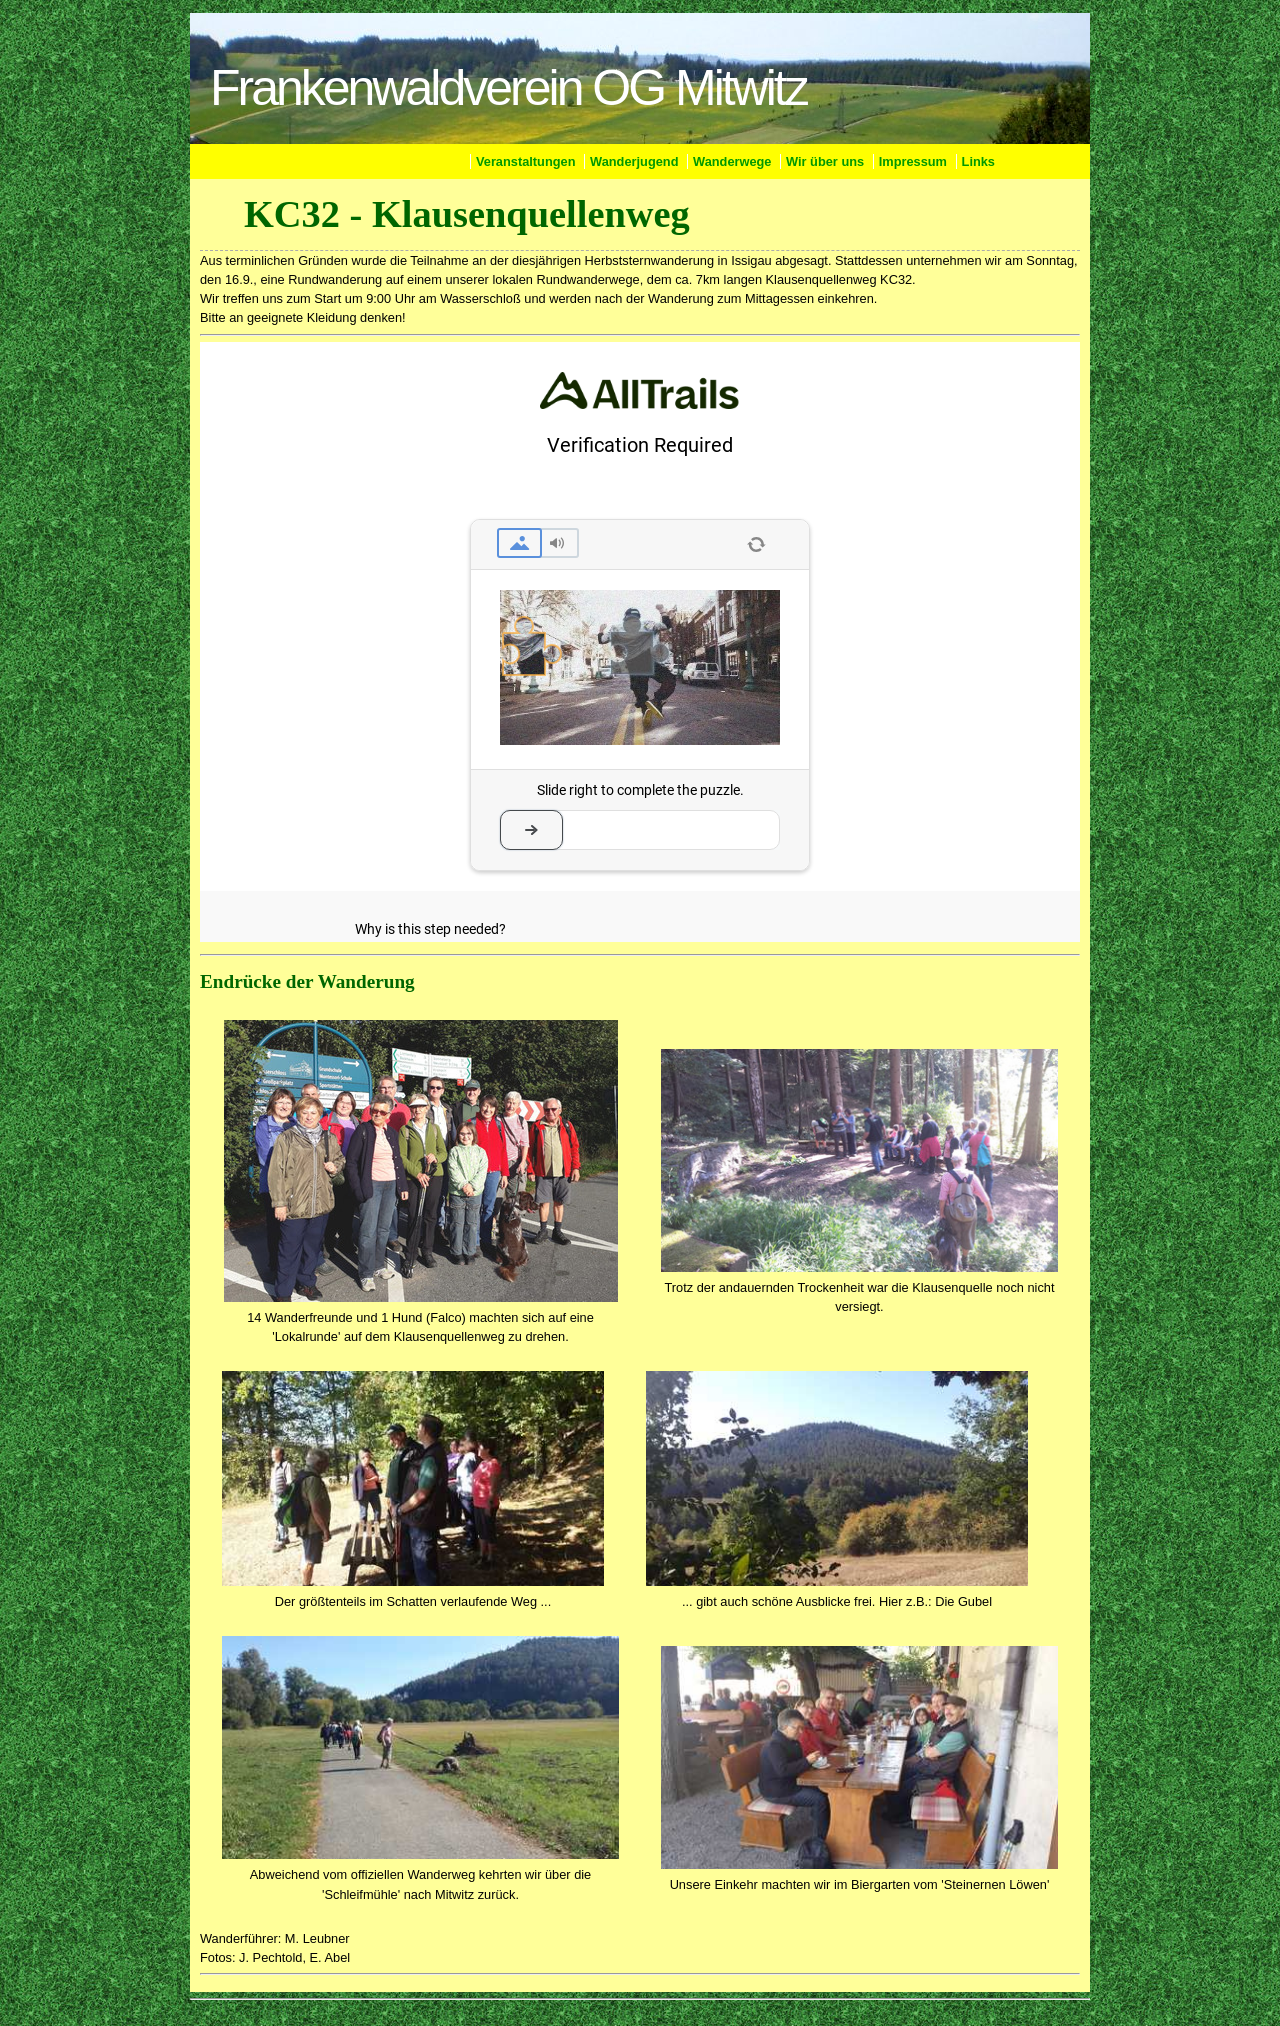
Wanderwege (732, 161)
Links (978, 161)
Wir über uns (825, 161)
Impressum (913, 161)
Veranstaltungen (526, 161)
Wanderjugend (634, 161)
